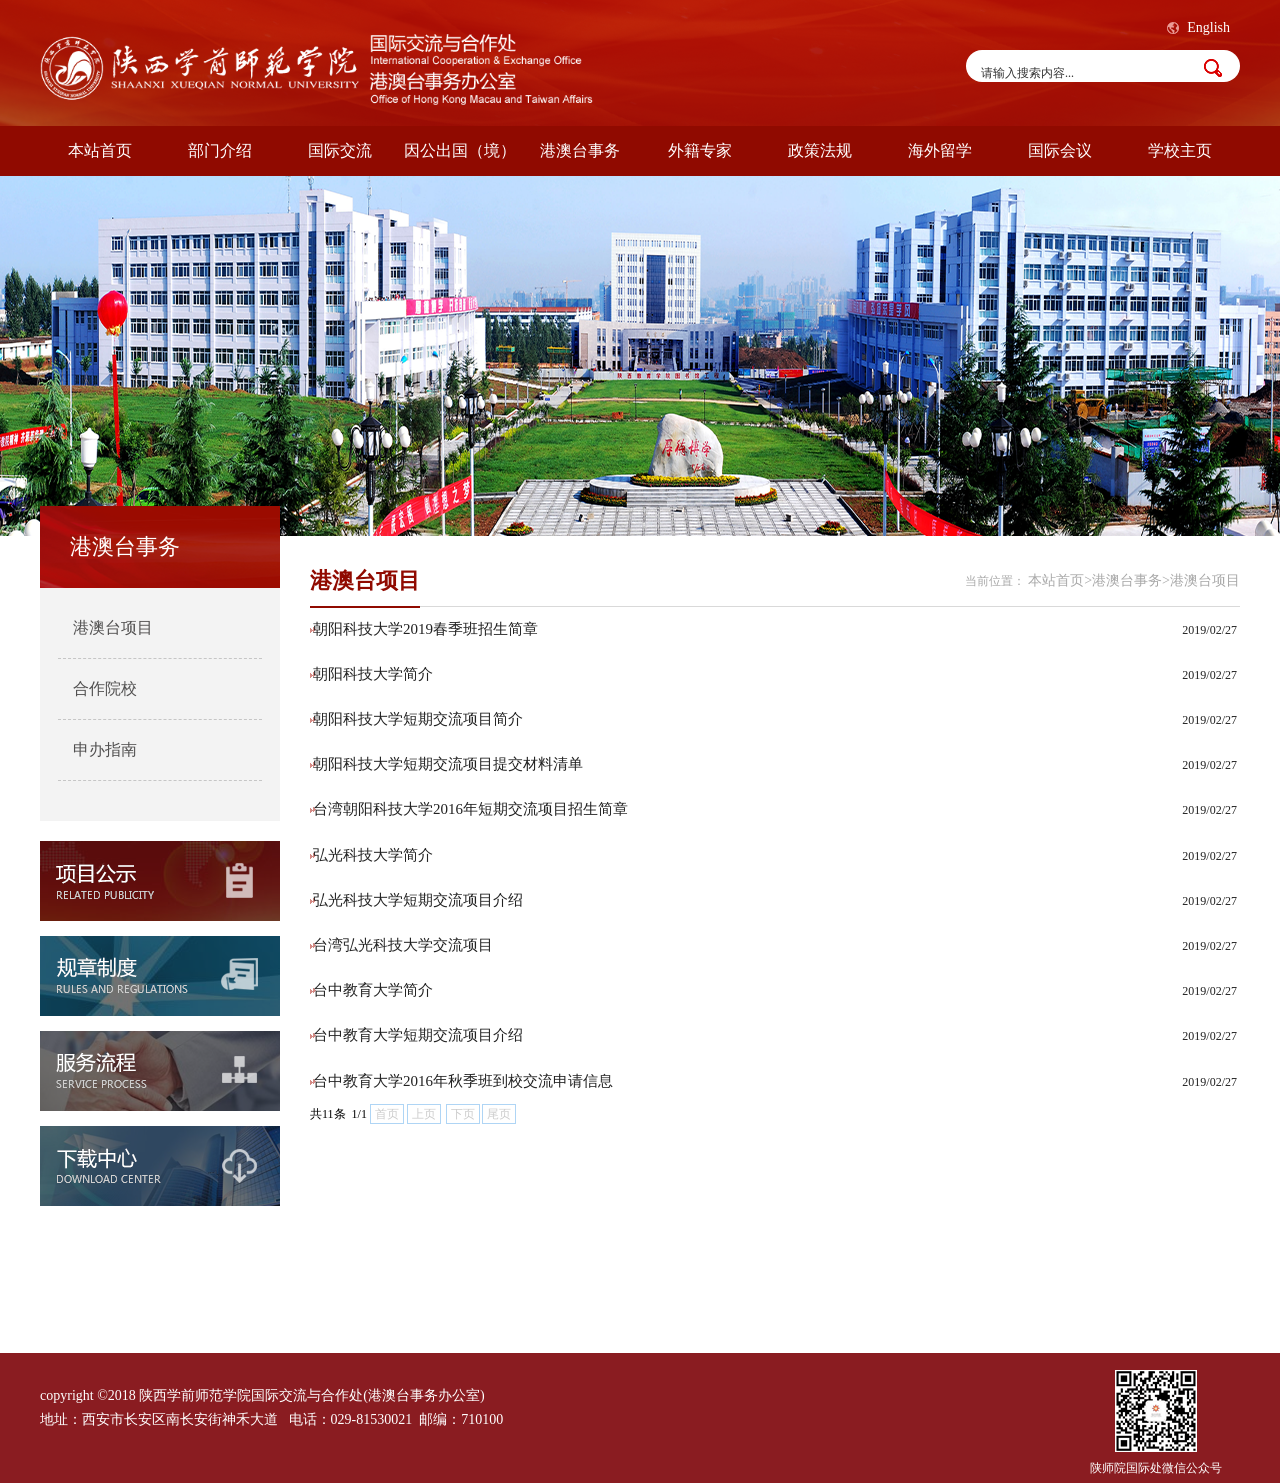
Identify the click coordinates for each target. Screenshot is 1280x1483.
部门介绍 (220, 150)
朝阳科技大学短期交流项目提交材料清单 (448, 764)
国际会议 (1060, 150)
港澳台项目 (113, 627)
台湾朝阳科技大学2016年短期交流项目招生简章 (470, 809)
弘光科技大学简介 (373, 855)
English (1208, 27)
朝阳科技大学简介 (373, 674)
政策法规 (820, 150)
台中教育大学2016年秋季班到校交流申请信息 (463, 1081)
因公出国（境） (460, 150)
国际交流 (340, 150)
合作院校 (105, 688)
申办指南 (105, 749)
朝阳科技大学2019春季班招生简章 (425, 629)
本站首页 (100, 150)
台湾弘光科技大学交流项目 (403, 945)
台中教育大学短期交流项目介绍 (418, 1035)
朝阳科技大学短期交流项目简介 (418, 719)
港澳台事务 (580, 150)
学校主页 (1180, 150)
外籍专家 (700, 150)
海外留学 (940, 150)
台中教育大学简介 (373, 990)
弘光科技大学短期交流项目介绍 (418, 900)
